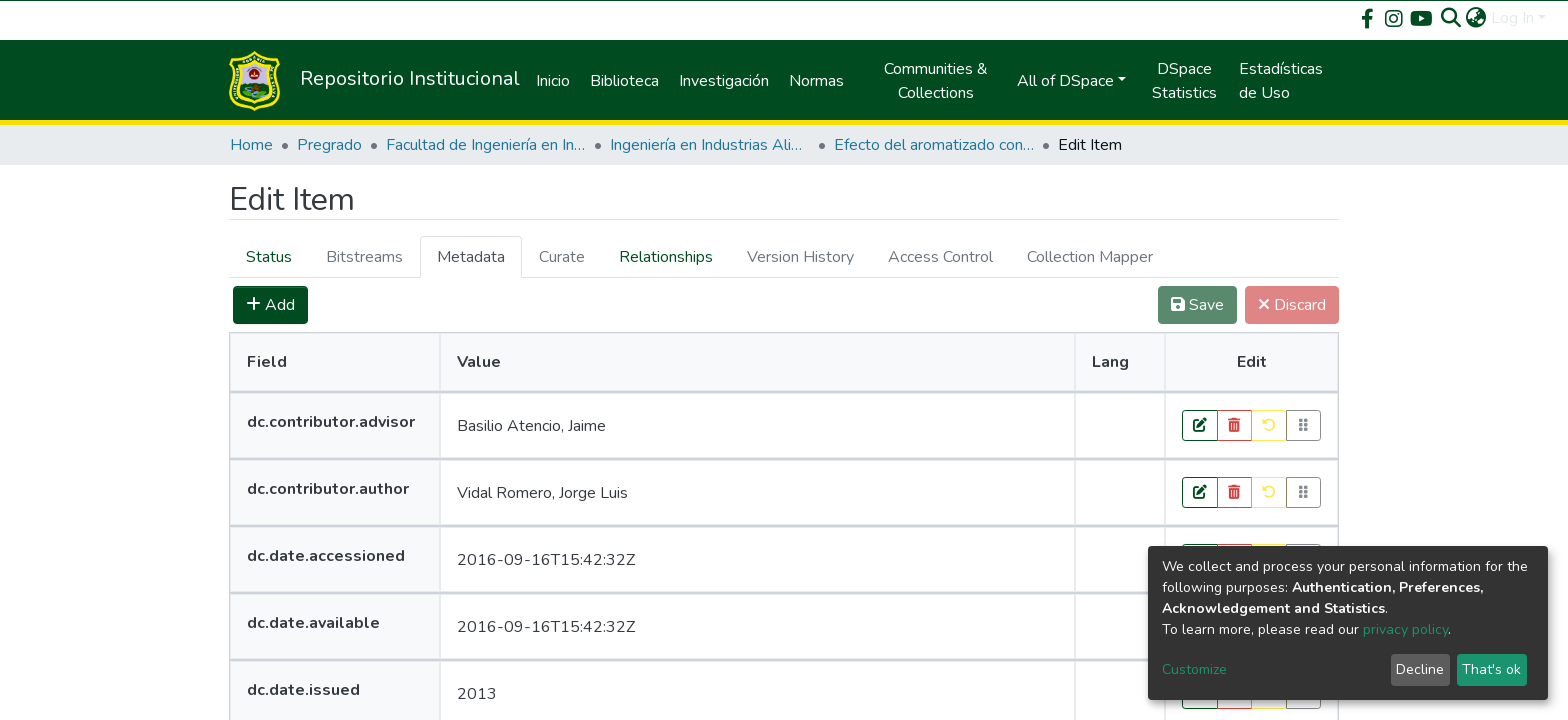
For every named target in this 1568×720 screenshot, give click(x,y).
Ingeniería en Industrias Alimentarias (710, 145)
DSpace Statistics (1184, 81)
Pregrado (329, 145)
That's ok (1491, 669)
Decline (1420, 669)
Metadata (471, 257)
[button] (1476, 18)
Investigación (724, 81)
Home (251, 145)
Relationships (666, 257)
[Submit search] (1451, 18)
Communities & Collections (936, 81)
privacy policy (1405, 629)
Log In (1512, 18)
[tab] (269, 256)
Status (269, 257)
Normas (816, 81)
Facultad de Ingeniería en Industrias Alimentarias (486, 145)
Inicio (553, 81)
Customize (1194, 669)
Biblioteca (624, 81)
